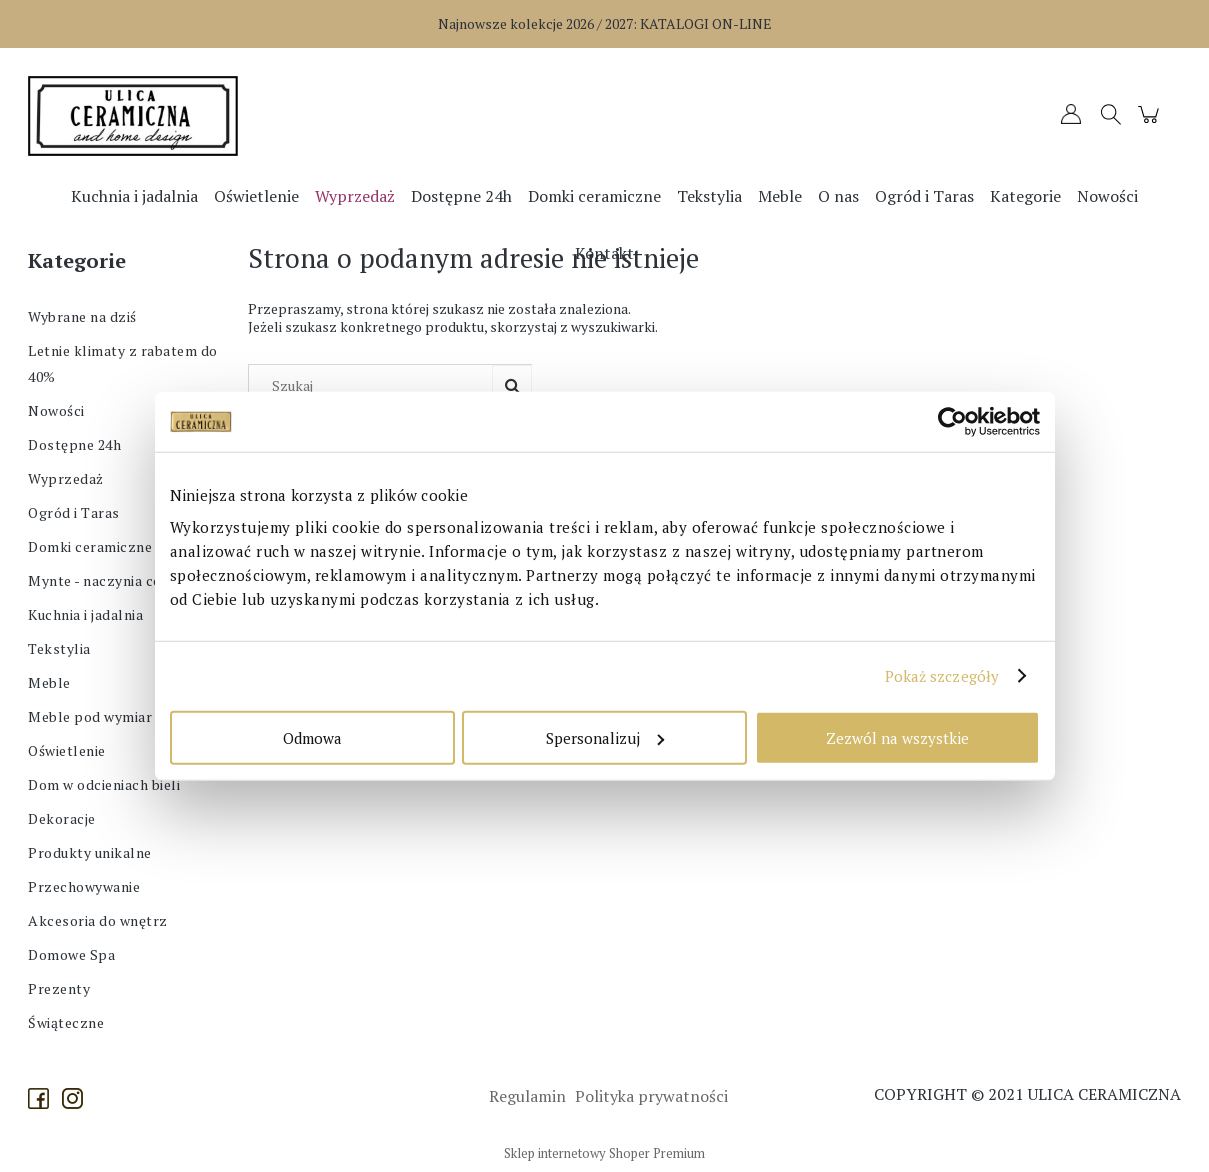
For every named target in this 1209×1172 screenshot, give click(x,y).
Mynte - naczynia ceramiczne (125, 580)
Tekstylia (59, 648)
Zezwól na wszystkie (897, 737)
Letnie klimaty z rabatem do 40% (123, 363)
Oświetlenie (67, 750)
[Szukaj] (512, 386)
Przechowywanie (84, 886)
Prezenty (59, 988)
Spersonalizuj (605, 737)
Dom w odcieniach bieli (104, 784)
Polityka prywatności (649, 1096)
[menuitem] (134, 196)
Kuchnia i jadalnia (85, 614)
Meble (49, 682)
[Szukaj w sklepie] (375, 386)
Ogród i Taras (74, 512)
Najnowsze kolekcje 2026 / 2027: (605, 23)
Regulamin (525, 1096)
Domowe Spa (71, 954)
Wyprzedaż (66, 478)
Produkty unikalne (90, 852)
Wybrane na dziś (82, 316)
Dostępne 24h (74, 444)
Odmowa (312, 737)
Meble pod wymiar (90, 716)
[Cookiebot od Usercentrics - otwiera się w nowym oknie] (952, 422)
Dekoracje (62, 818)
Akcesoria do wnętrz (98, 920)
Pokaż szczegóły (942, 676)
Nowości (56, 410)
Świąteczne (66, 1022)
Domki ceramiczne (90, 546)
